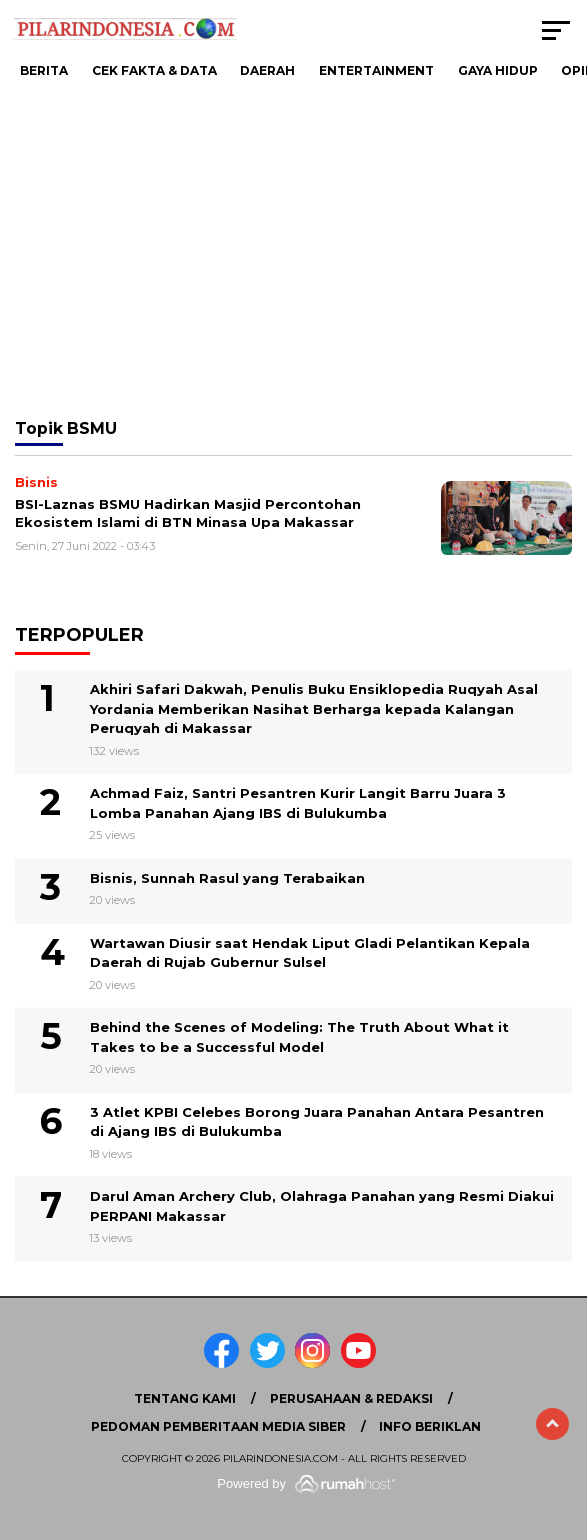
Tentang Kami (185, 1398)
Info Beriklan (430, 1426)
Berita (44, 70)
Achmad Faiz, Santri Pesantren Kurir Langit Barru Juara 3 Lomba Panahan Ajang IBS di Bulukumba (298, 803)
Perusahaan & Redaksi (351, 1398)
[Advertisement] (293, 250)
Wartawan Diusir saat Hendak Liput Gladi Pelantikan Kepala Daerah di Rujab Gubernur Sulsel (310, 953)
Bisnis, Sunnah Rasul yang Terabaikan (227, 878)
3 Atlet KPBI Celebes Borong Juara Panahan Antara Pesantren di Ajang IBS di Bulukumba (317, 1122)
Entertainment (376, 70)
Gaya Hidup (498, 70)
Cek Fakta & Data (154, 70)
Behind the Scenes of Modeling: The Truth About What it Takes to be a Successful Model (299, 1037)
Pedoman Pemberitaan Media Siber (218, 1426)
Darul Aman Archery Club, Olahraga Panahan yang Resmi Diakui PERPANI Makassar (322, 1206)
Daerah (267, 70)
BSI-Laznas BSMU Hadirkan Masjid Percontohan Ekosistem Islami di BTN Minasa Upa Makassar (188, 513)
